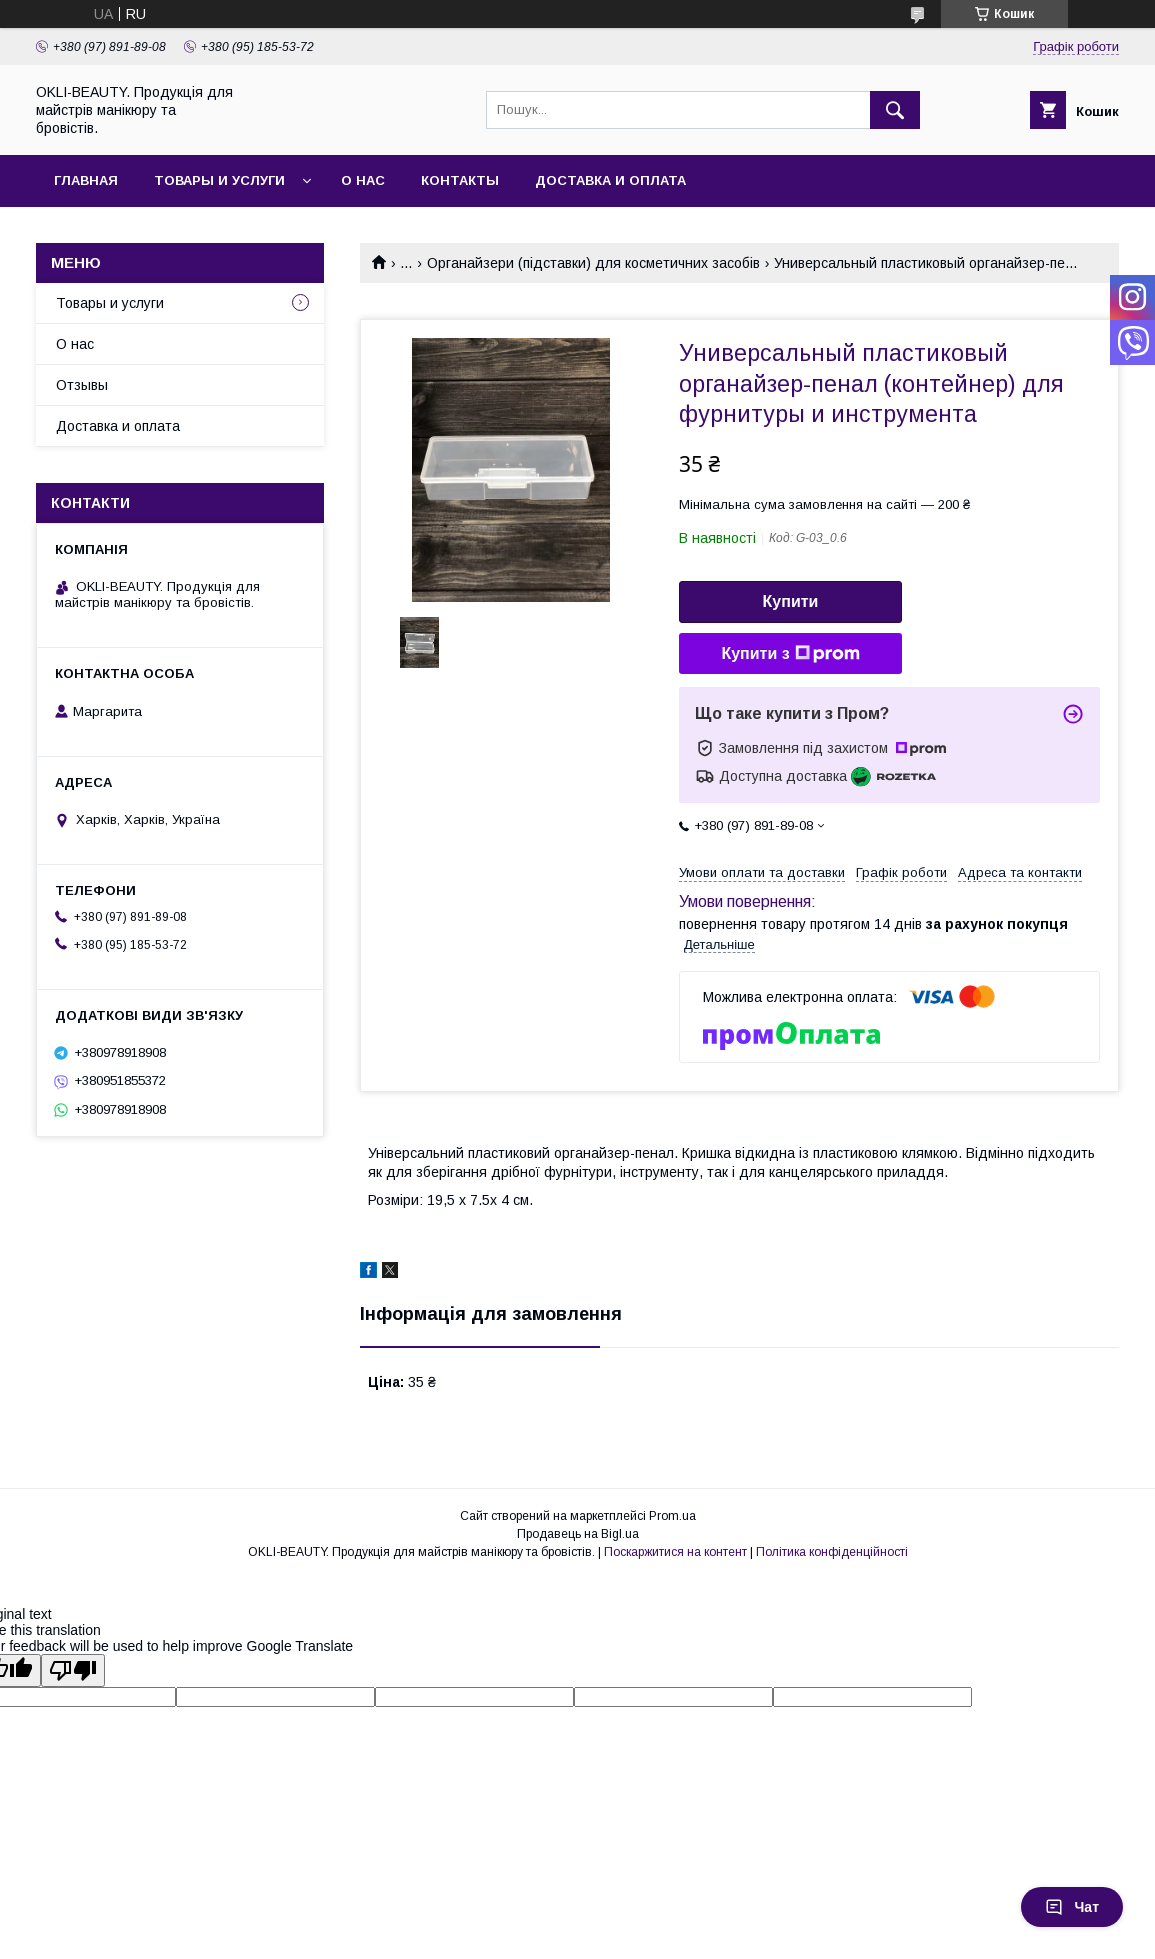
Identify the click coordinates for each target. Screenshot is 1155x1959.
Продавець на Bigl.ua (578, 1534)
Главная (86, 180)
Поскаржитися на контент (675, 1552)
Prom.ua (672, 1516)
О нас (363, 180)
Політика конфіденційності (832, 1552)
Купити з (790, 654)
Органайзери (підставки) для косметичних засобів (593, 263)
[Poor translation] (73, 1670)
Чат (1072, 1907)
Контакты (460, 180)
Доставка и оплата (610, 180)
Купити (791, 601)
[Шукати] (895, 110)
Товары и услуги (219, 180)
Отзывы (82, 385)
